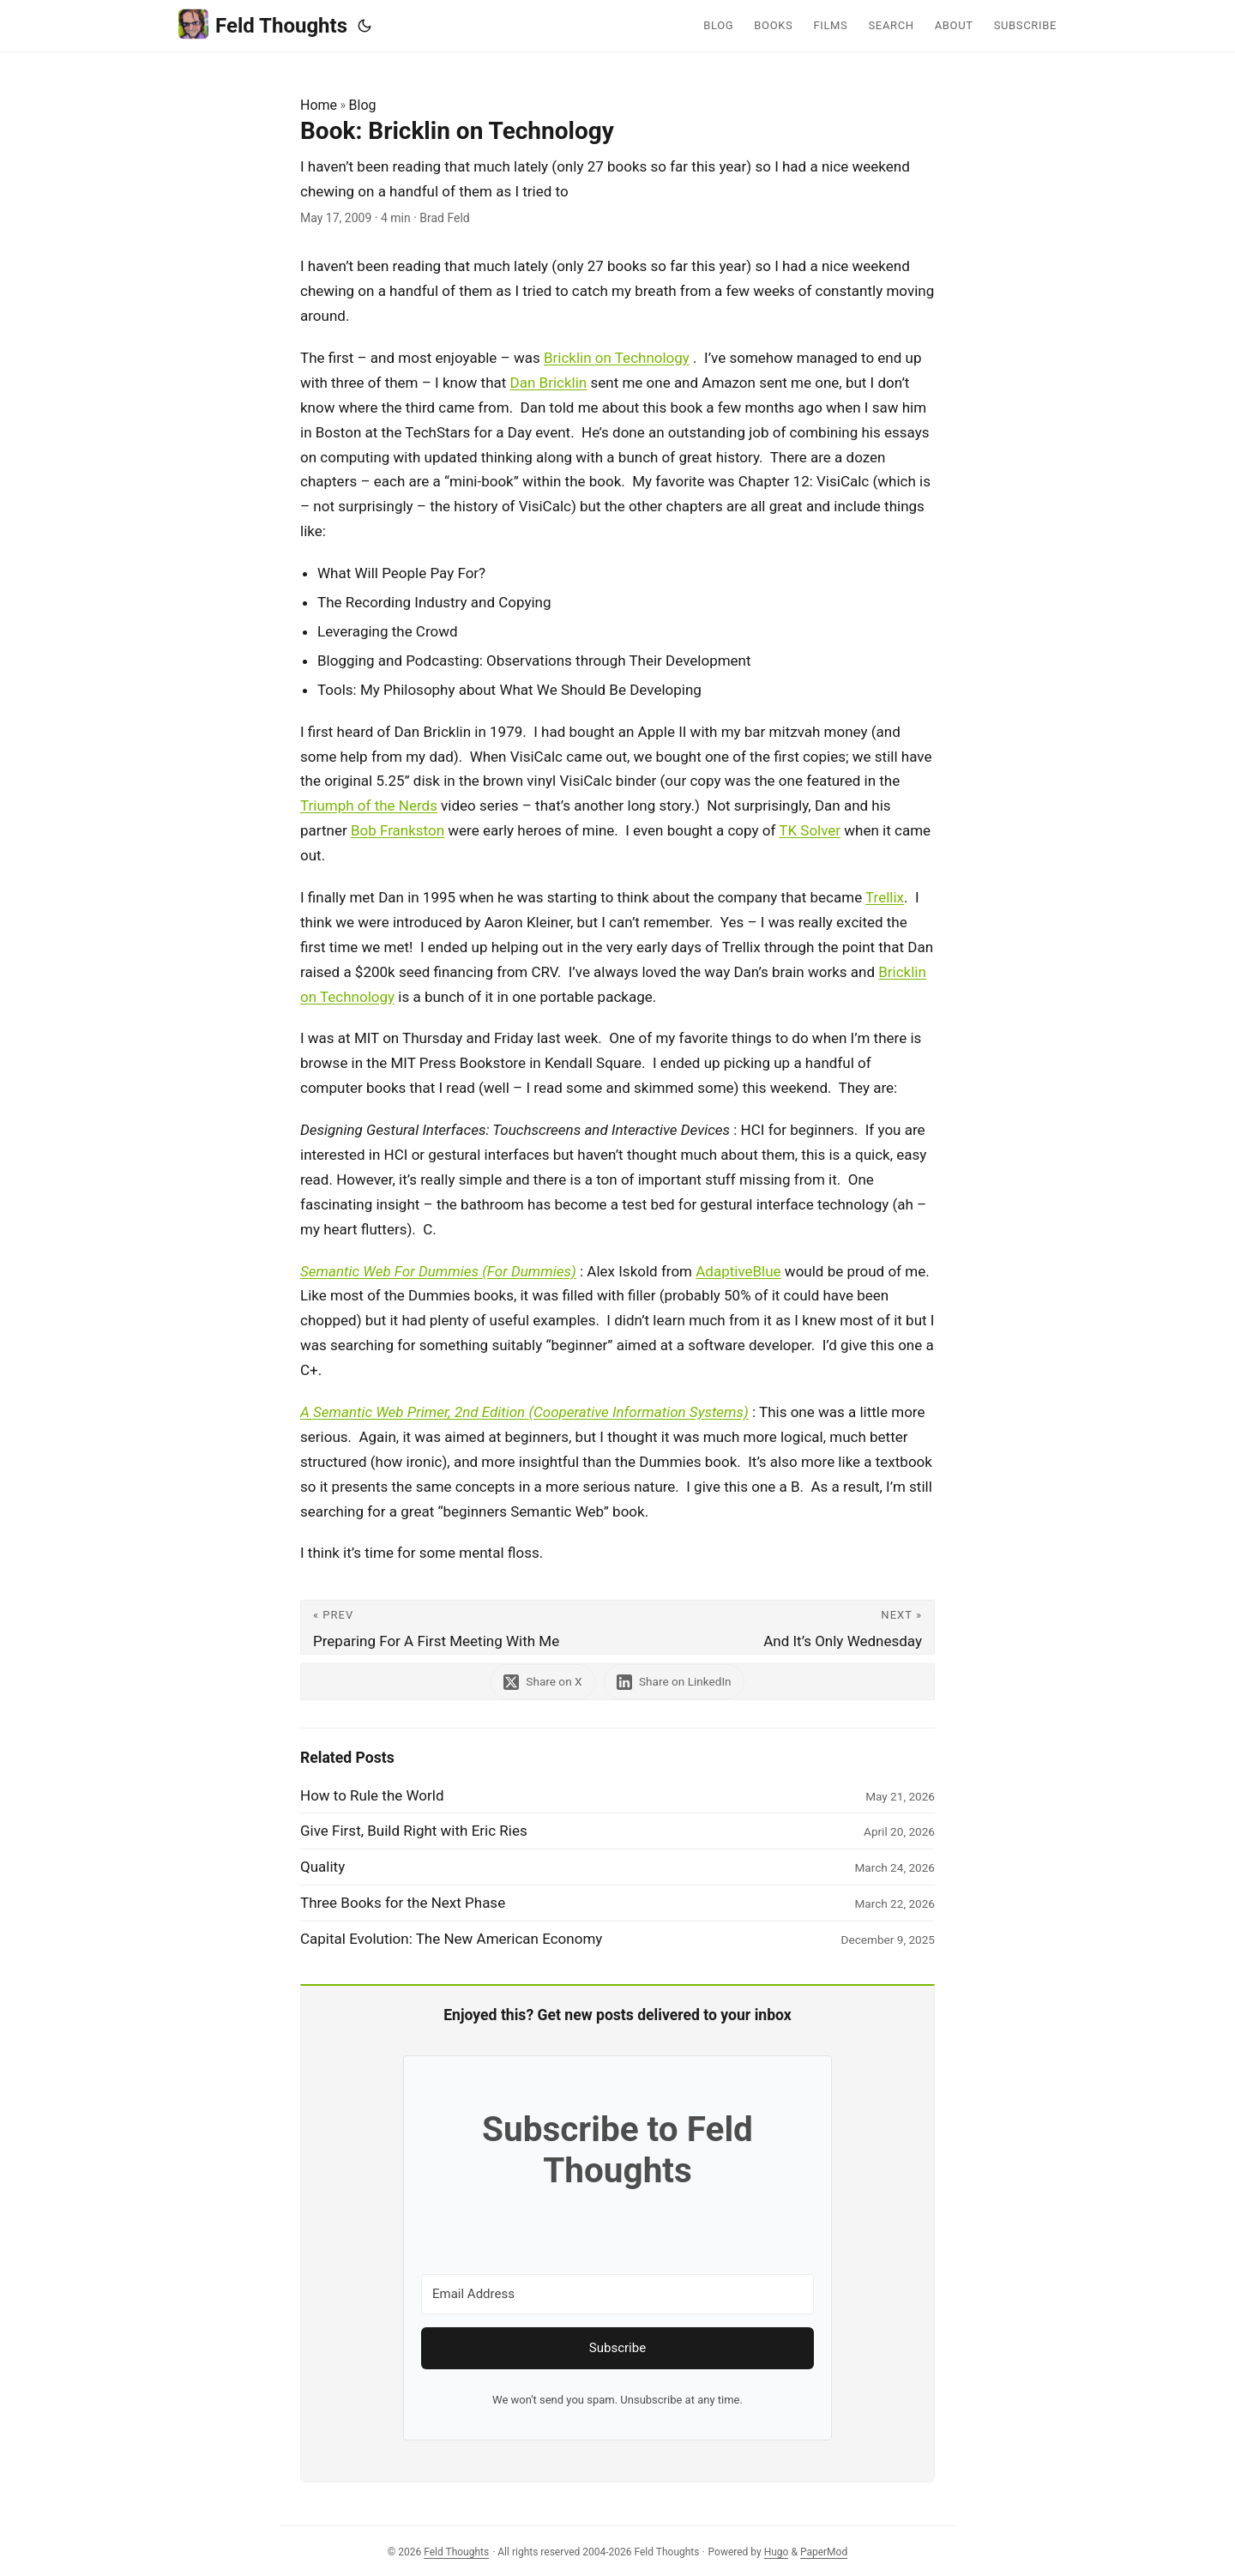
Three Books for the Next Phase (402, 1902)
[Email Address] (617, 2294)
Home (318, 105)
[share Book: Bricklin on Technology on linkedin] (676, 1681)
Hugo (776, 2552)
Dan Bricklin (548, 382)
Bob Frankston (397, 830)
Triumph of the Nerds (368, 805)
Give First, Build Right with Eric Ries (413, 1830)
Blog (363, 105)
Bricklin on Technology (617, 357)
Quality (322, 1866)
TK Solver (809, 830)
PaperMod (823, 2552)
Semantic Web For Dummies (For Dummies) (438, 1271)
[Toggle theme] (364, 25)
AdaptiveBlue (738, 1271)
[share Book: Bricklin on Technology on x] (541, 1681)
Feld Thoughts (262, 24)
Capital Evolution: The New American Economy (451, 1938)
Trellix (884, 897)
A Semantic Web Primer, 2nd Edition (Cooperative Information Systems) (524, 1412)
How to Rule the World (372, 1795)
